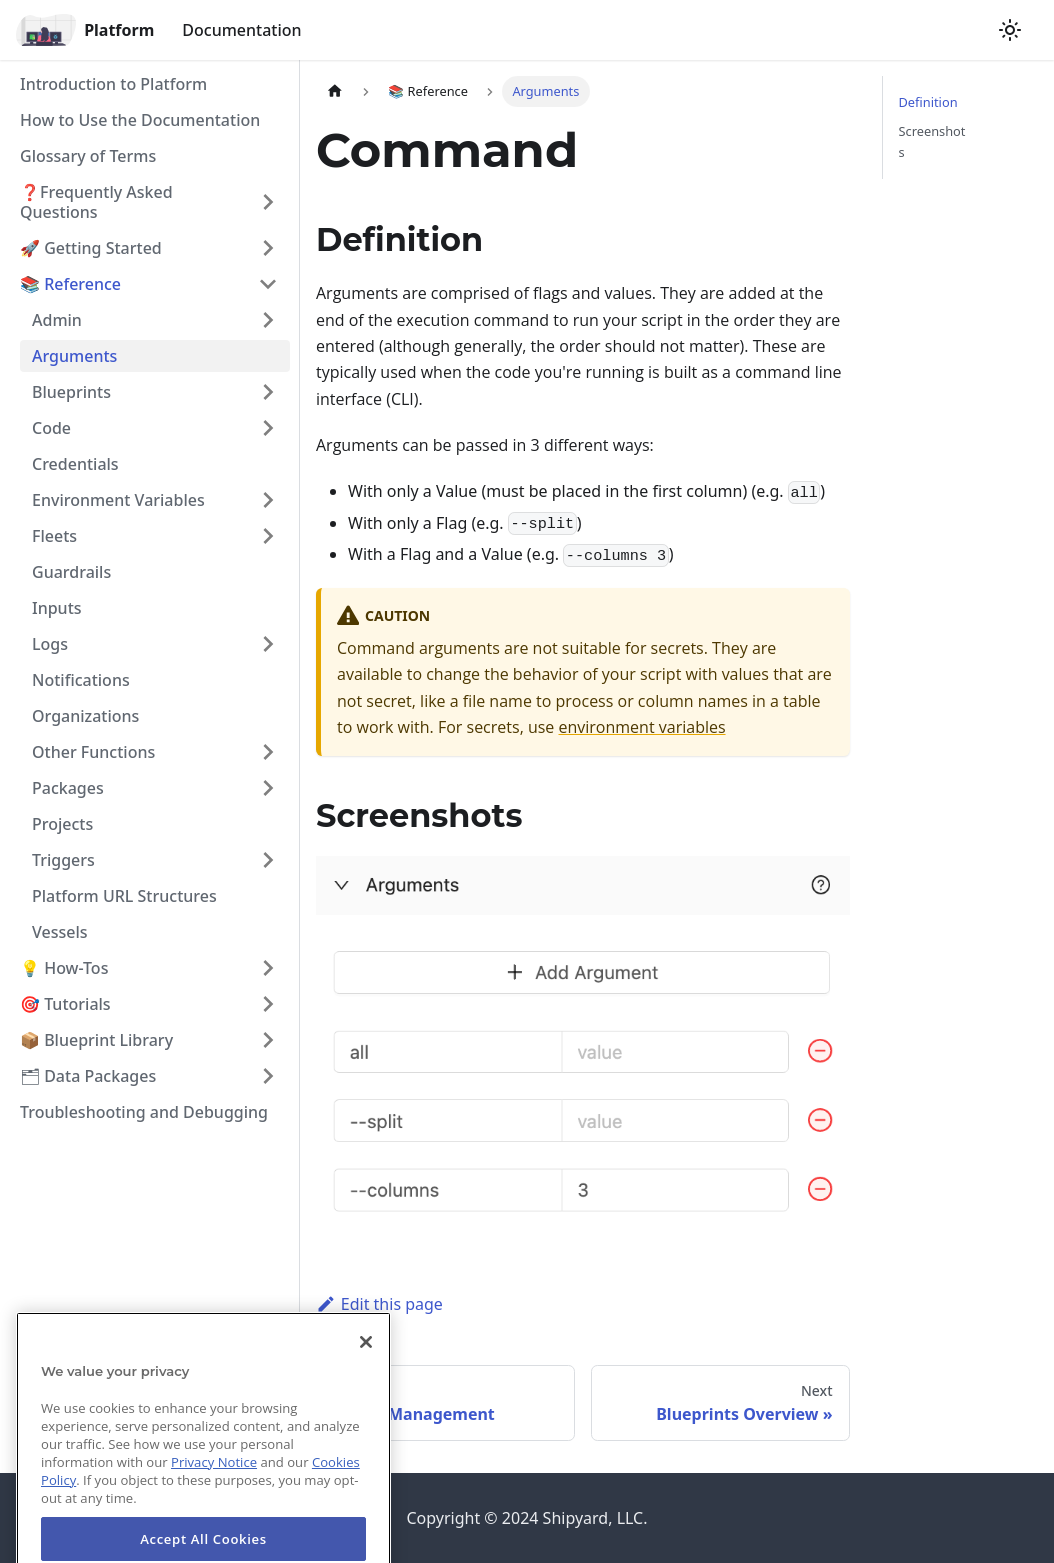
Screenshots (932, 141)
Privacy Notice (214, 1489)
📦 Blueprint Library (96, 1040)
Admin (57, 320)
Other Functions (93, 752)
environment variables (642, 727)
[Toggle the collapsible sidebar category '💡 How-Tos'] (268, 968)
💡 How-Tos (64, 968)
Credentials (75, 464)
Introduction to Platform (113, 84)
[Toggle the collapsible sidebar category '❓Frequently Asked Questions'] (268, 202)
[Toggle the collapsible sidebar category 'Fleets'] (268, 536)
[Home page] (335, 91)
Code (51, 428)
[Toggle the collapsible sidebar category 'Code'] (268, 428)
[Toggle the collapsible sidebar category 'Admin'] (268, 320)
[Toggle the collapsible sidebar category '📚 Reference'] (268, 284)
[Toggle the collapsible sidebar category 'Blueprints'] (268, 392)
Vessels (60, 932)
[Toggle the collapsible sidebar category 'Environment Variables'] (268, 500)
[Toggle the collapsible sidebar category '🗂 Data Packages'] (268, 1076)
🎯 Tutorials (65, 1004)
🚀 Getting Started (91, 248)
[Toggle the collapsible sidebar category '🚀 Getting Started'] (268, 248)
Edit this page (379, 1304)
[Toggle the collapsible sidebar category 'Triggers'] (268, 860)
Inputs (57, 608)
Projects (62, 824)
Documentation (241, 30)
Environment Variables (118, 500)
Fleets (54, 536)
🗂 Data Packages (88, 1076)
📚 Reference (70, 284)
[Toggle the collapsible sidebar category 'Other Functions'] (268, 752)
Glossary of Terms (88, 156)
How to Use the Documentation (140, 120)
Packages (68, 788)
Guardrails (71, 572)
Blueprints (71, 392)
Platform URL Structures (124, 896)
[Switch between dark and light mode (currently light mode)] (1010, 30)
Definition (928, 102)
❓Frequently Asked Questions (96, 202)
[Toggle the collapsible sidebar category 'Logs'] (268, 644)
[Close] (366, 1370)
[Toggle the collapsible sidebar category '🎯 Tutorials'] (268, 1004)
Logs (50, 644)
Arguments (74, 356)
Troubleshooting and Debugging (144, 1112)
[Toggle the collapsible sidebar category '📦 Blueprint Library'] (268, 1040)
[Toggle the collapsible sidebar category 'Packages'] (268, 788)
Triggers (63, 860)
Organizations (85, 716)
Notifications (81, 680)
